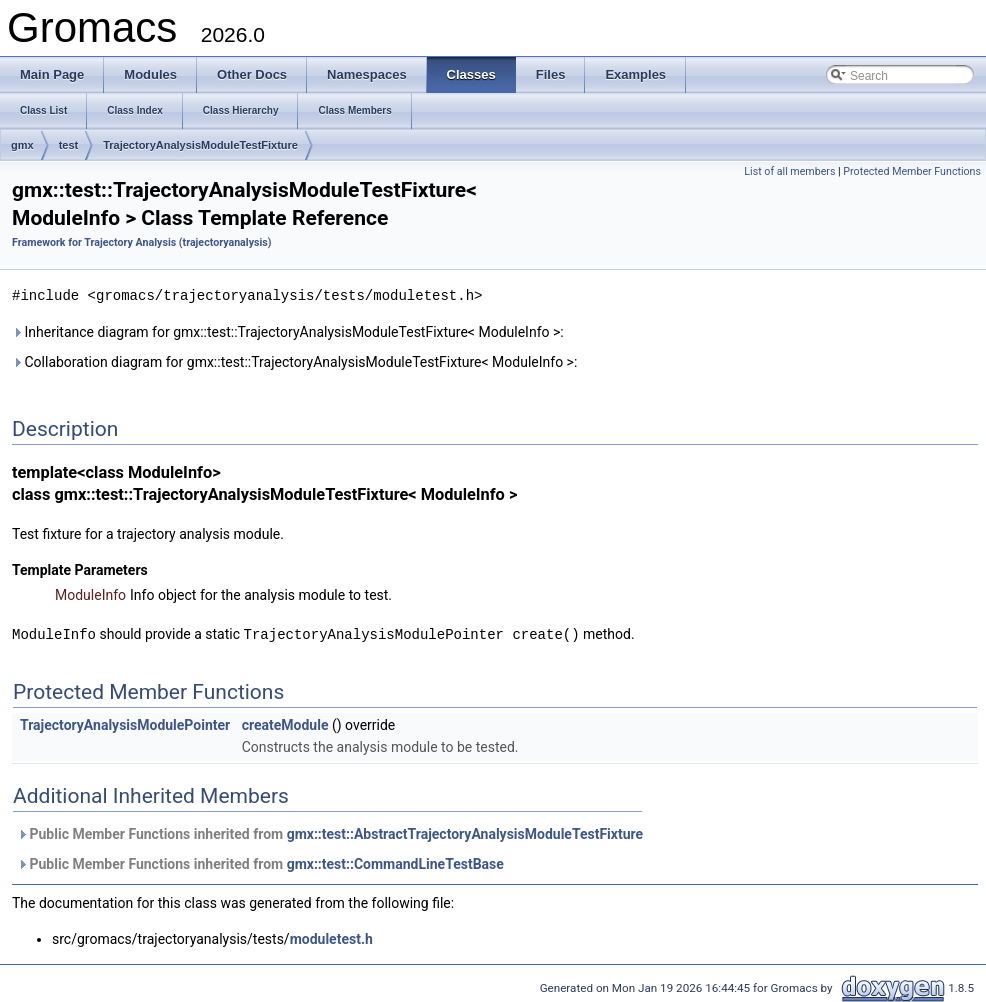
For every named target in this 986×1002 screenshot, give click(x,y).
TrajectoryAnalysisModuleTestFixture (200, 145)
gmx (22, 145)
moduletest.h (331, 937)
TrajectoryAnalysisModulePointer (125, 723)
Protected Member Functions (912, 171)
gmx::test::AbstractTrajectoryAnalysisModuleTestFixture (465, 832)
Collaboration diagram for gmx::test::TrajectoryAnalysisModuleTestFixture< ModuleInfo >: (294, 361)
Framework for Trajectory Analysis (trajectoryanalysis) (142, 242)
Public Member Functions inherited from (330, 832)
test (69, 145)
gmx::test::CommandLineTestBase (395, 862)
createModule (285, 723)
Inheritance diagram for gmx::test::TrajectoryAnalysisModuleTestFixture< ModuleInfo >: (288, 331)
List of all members (789, 171)
